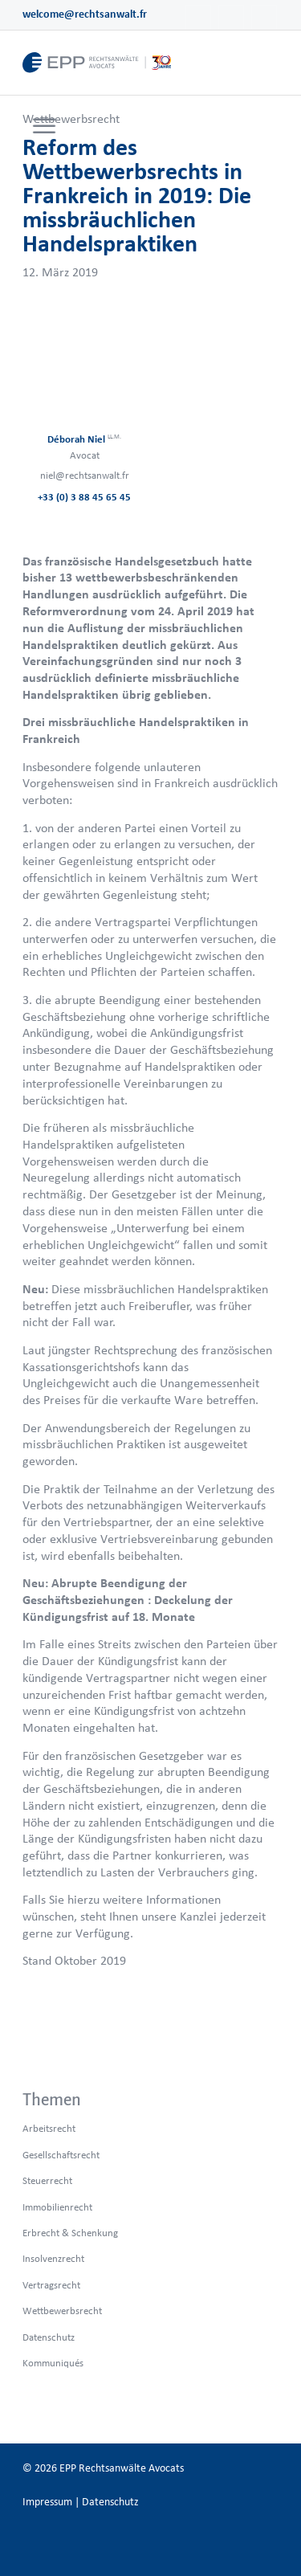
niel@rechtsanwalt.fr (84, 475)
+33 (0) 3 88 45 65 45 (84, 497)
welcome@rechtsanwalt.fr (84, 14)
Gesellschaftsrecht (61, 2154)
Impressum (47, 2502)
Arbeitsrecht (48, 2128)
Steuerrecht (47, 2180)
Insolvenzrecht (53, 2258)
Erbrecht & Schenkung (70, 2232)
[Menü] (44, 127)
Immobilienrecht (57, 2207)
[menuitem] (42, 127)
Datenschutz (48, 2337)
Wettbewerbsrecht (71, 118)
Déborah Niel (84, 439)
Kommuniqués (52, 2363)
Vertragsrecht (51, 2285)
